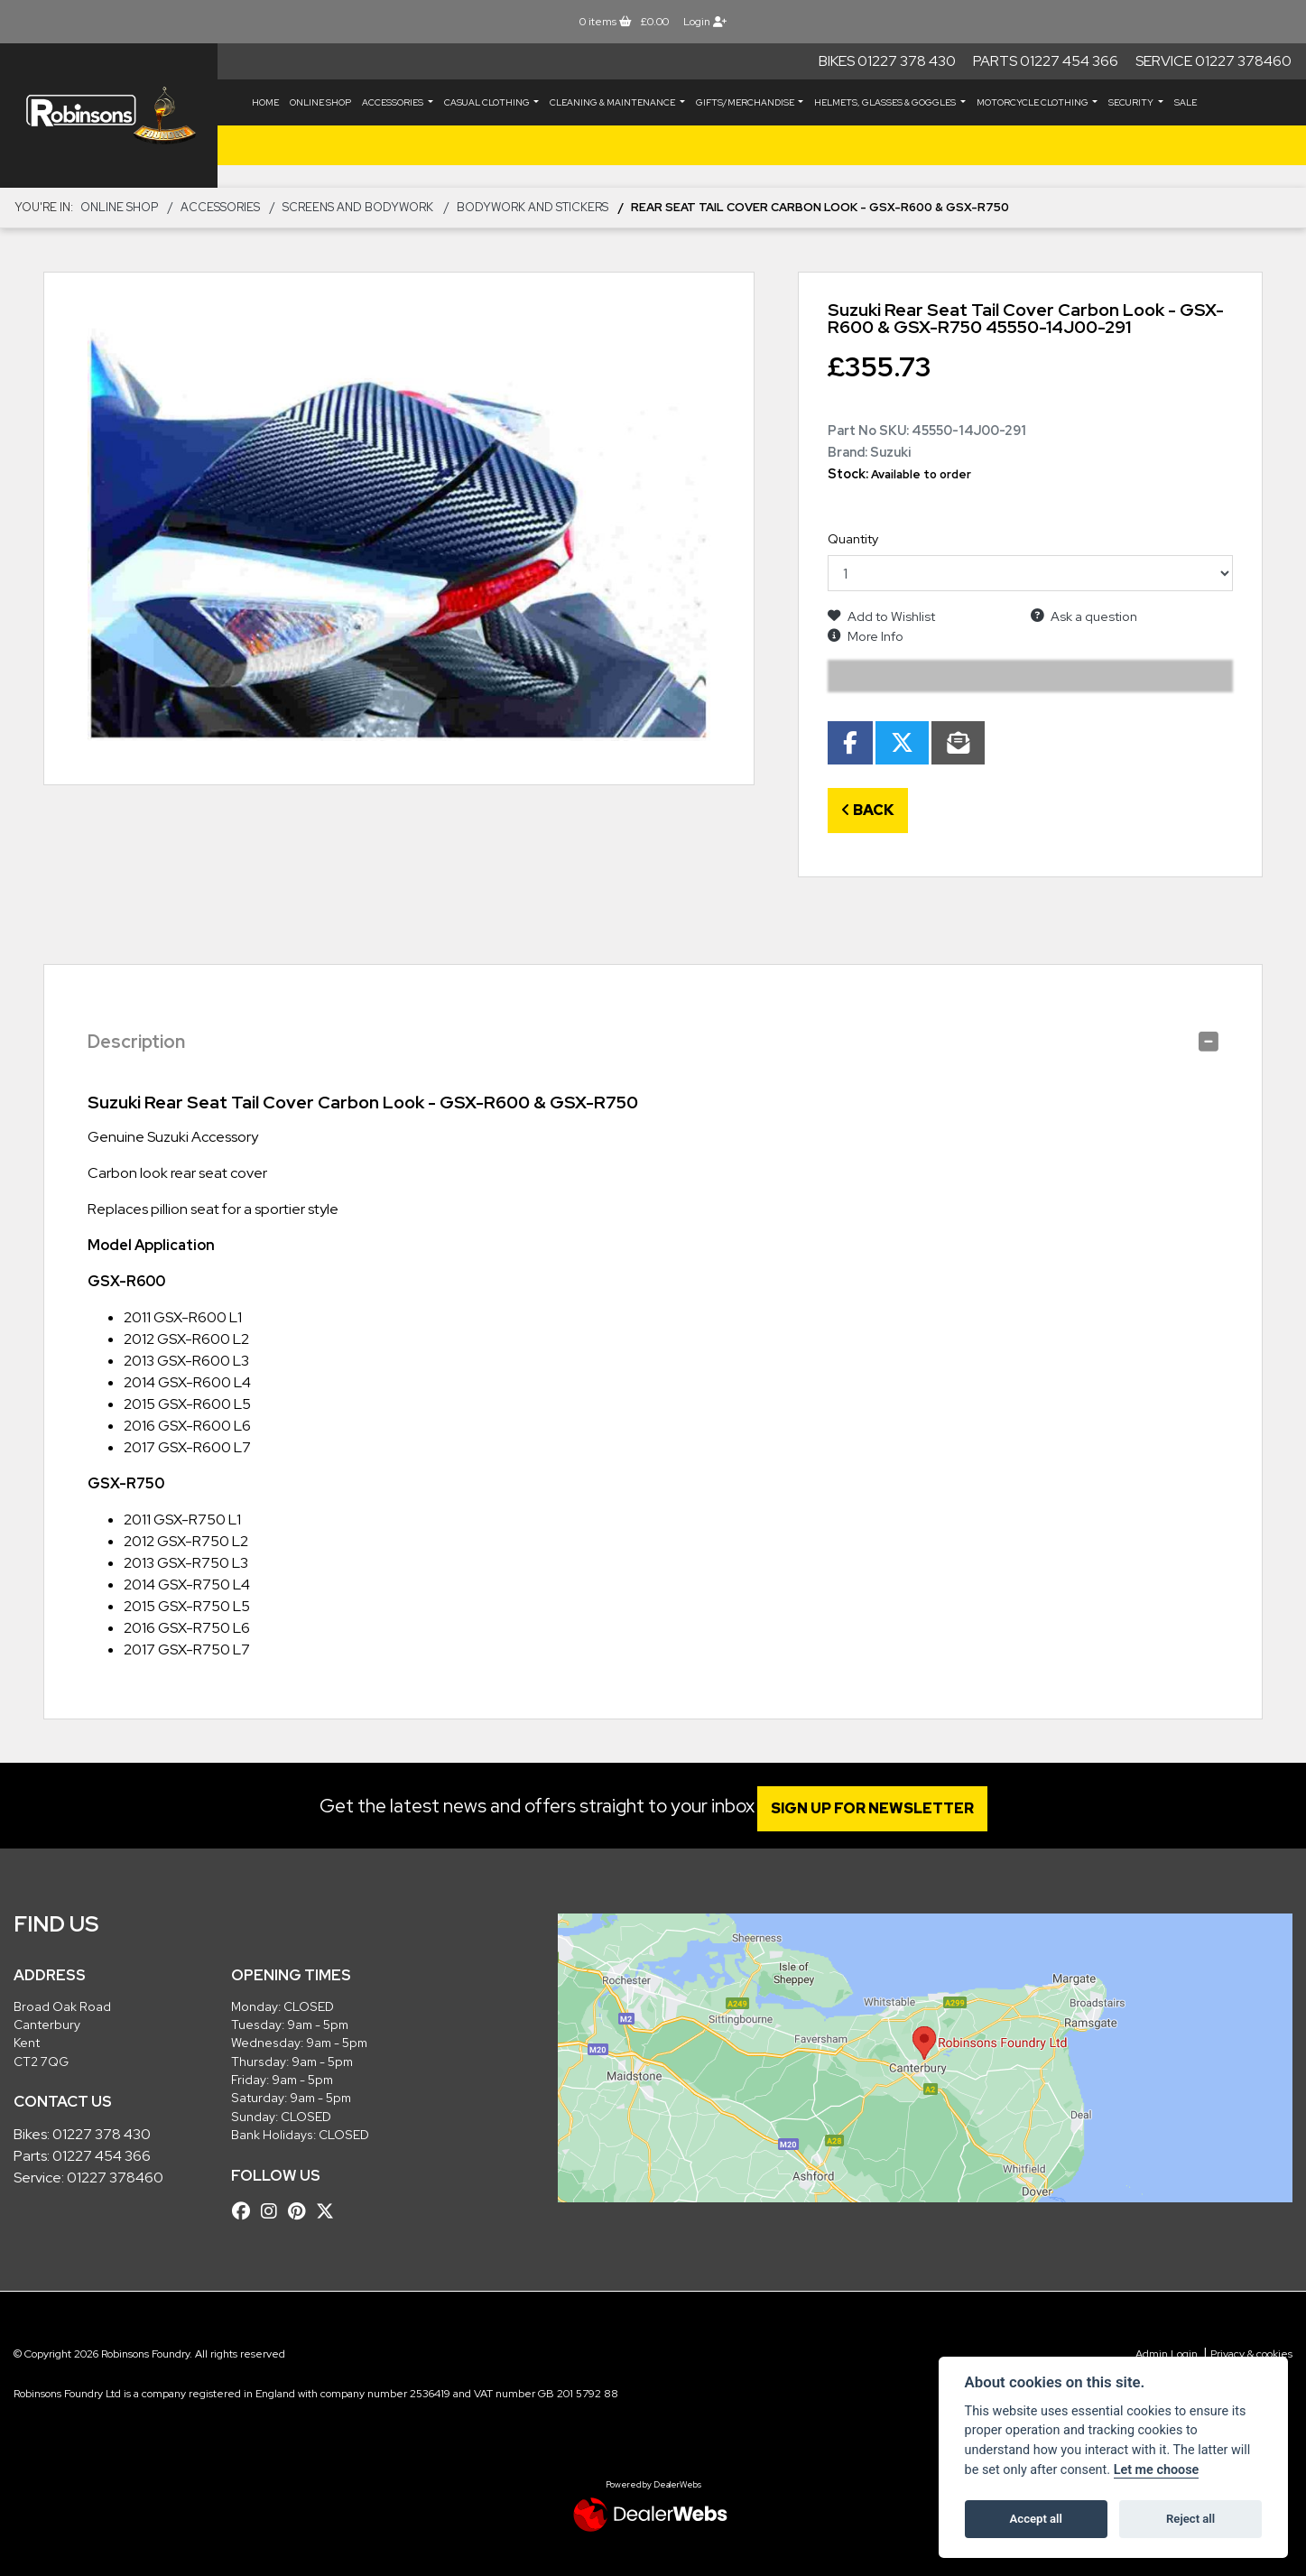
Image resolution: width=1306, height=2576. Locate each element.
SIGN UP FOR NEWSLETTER (883, 1808)
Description (136, 1041)
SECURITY (1131, 102)
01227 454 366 (101, 2155)
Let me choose (1156, 2470)
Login (705, 21)
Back (867, 810)
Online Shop (320, 102)
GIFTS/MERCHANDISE (746, 102)
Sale (1185, 102)
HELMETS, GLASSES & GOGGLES (886, 102)
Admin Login (1166, 2354)
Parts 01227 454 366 (1045, 60)
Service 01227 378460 (1213, 60)
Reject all (1190, 2518)
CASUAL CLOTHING (488, 102)
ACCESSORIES (393, 102)
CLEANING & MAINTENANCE (613, 102)
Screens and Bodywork (358, 207)
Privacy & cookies (1251, 2354)
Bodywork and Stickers (532, 207)
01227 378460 (115, 2177)
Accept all (1036, 2518)
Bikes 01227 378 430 (887, 60)
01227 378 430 (101, 2134)
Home (265, 102)
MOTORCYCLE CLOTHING (1033, 102)
